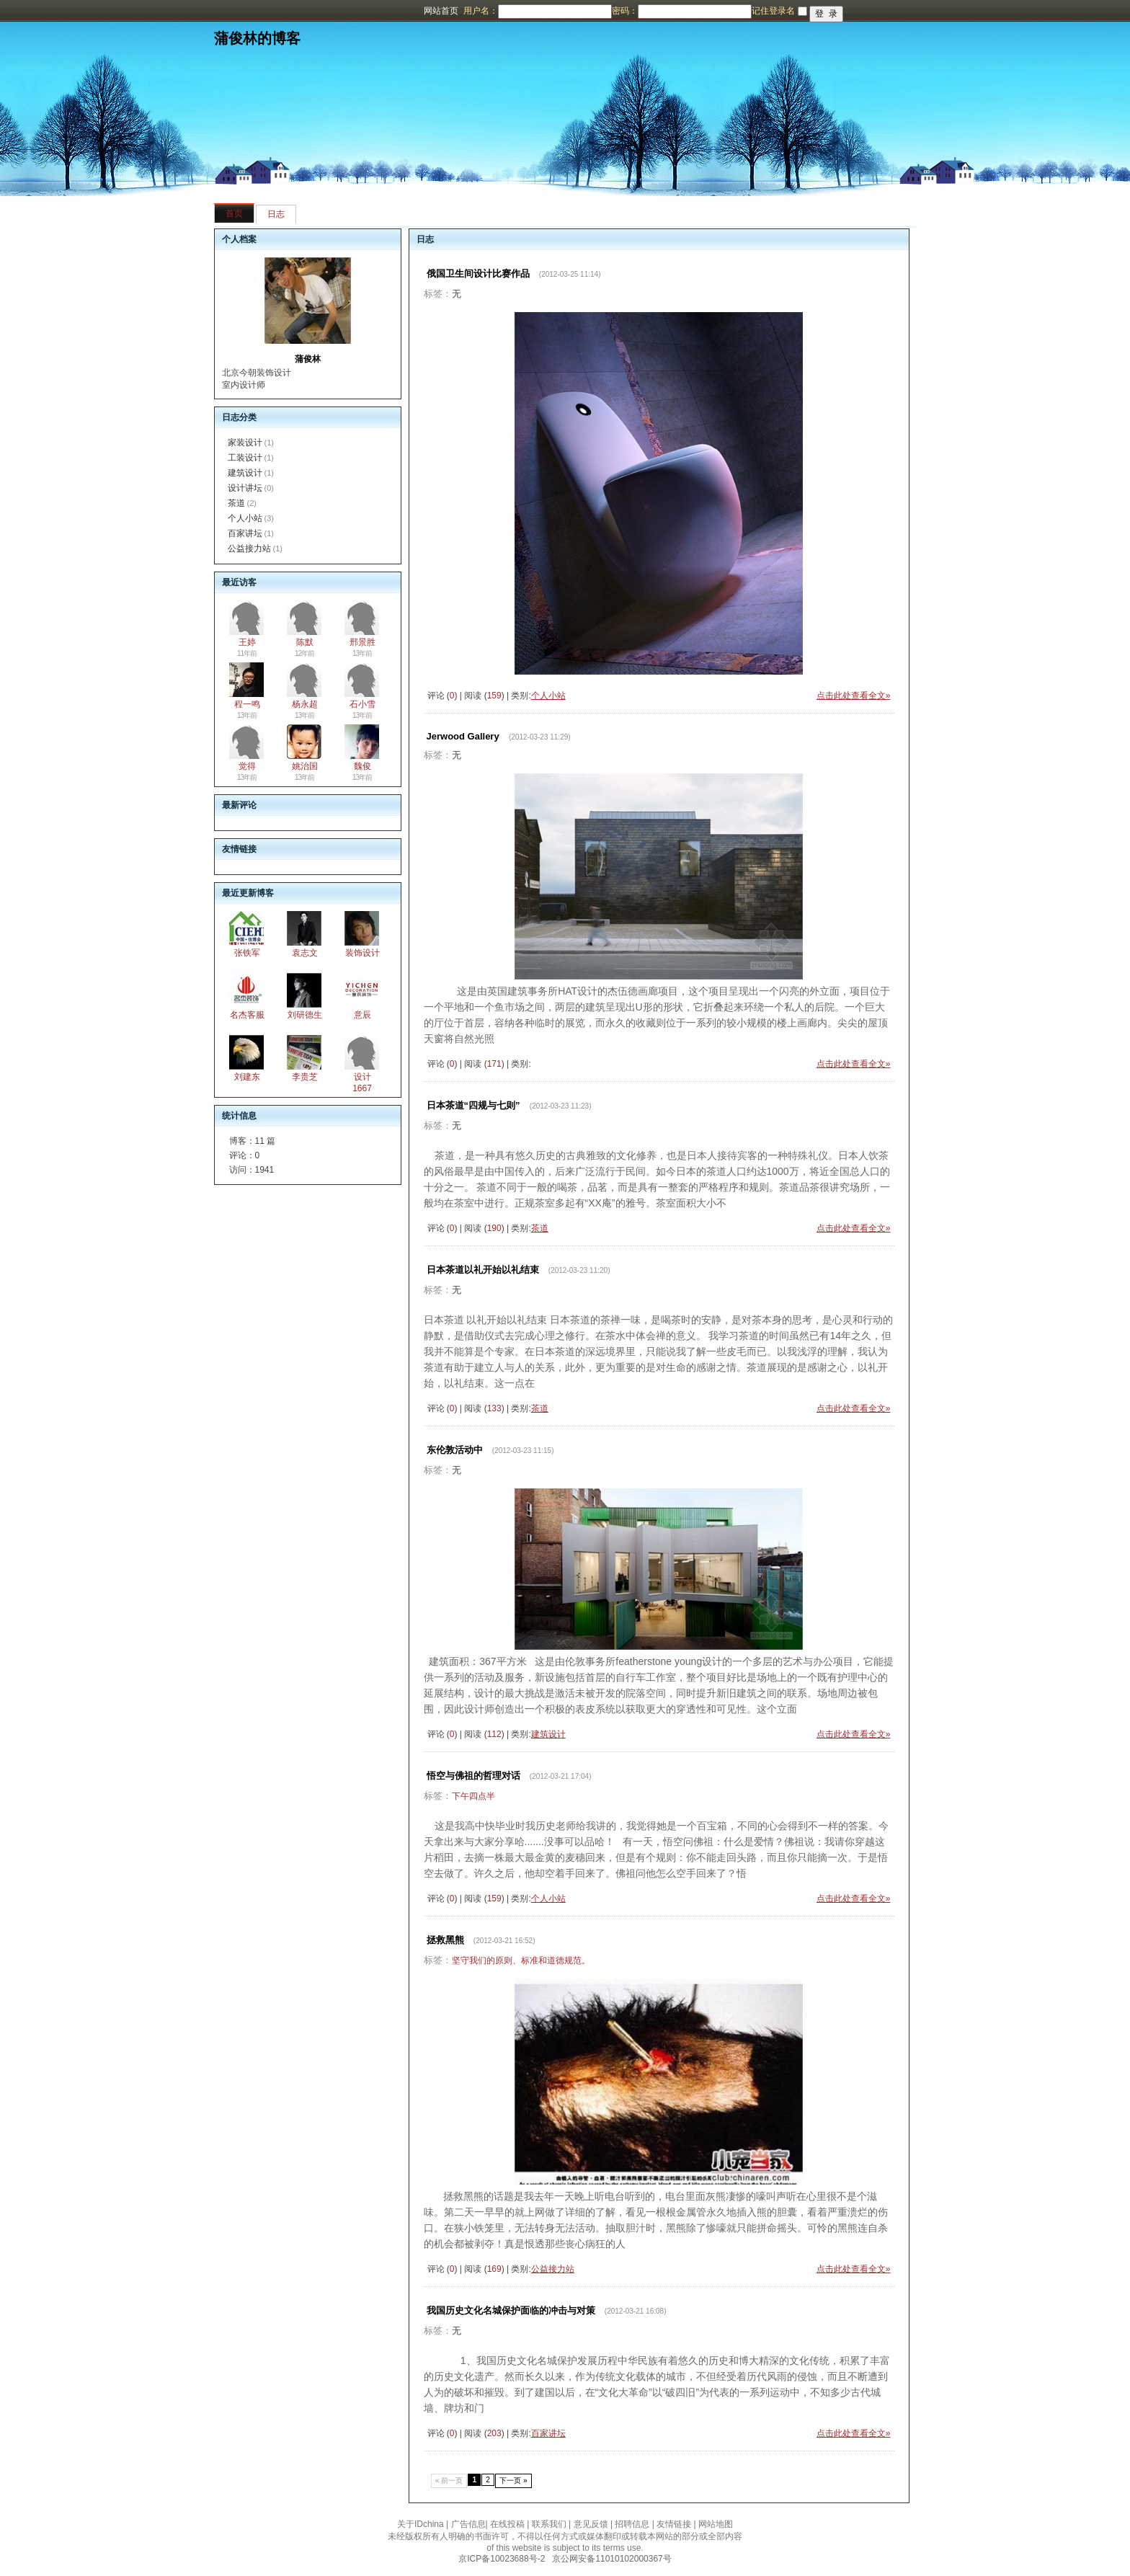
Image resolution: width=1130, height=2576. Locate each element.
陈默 (304, 642)
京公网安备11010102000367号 (611, 2559)
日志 (276, 214)
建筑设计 (245, 473)
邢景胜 (362, 642)
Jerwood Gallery (463, 736)
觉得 (247, 766)
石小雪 (362, 704)
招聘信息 (632, 2524)
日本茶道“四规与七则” (473, 1105)
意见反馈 (591, 2524)
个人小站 (245, 518)
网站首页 (441, 11)
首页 (234, 213)
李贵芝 (305, 1077)
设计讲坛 (245, 488)
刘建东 (247, 1077)
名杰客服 (247, 1015)
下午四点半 (473, 1796)
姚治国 (305, 766)
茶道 (236, 503)
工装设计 (245, 458)
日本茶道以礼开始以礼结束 (483, 1269)
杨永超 (305, 704)
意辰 (362, 1015)
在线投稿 (507, 2524)
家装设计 (245, 443)
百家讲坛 (245, 533)
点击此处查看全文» (854, 695)
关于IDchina (420, 2524)
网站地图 (715, 2524)
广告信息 (468, 2524)
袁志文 (305, 953)
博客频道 (68, 11)
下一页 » (513, 2480)
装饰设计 (362, 953)
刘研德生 (305, 1015)
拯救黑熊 (445, 1940)
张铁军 (247, 953)
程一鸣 (247, 704)
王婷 (247, 642)
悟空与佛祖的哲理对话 (473, 1775)
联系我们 (549, 2524)
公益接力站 (249, 548)
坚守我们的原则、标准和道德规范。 (521, 1960)
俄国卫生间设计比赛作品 (478, 273)
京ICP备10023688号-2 (501, 2559)
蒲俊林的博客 (257, 38)
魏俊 (362, 766)
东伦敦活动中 (455, 1449)
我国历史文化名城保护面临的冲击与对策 (511, 2310)
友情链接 (674, 2524)
